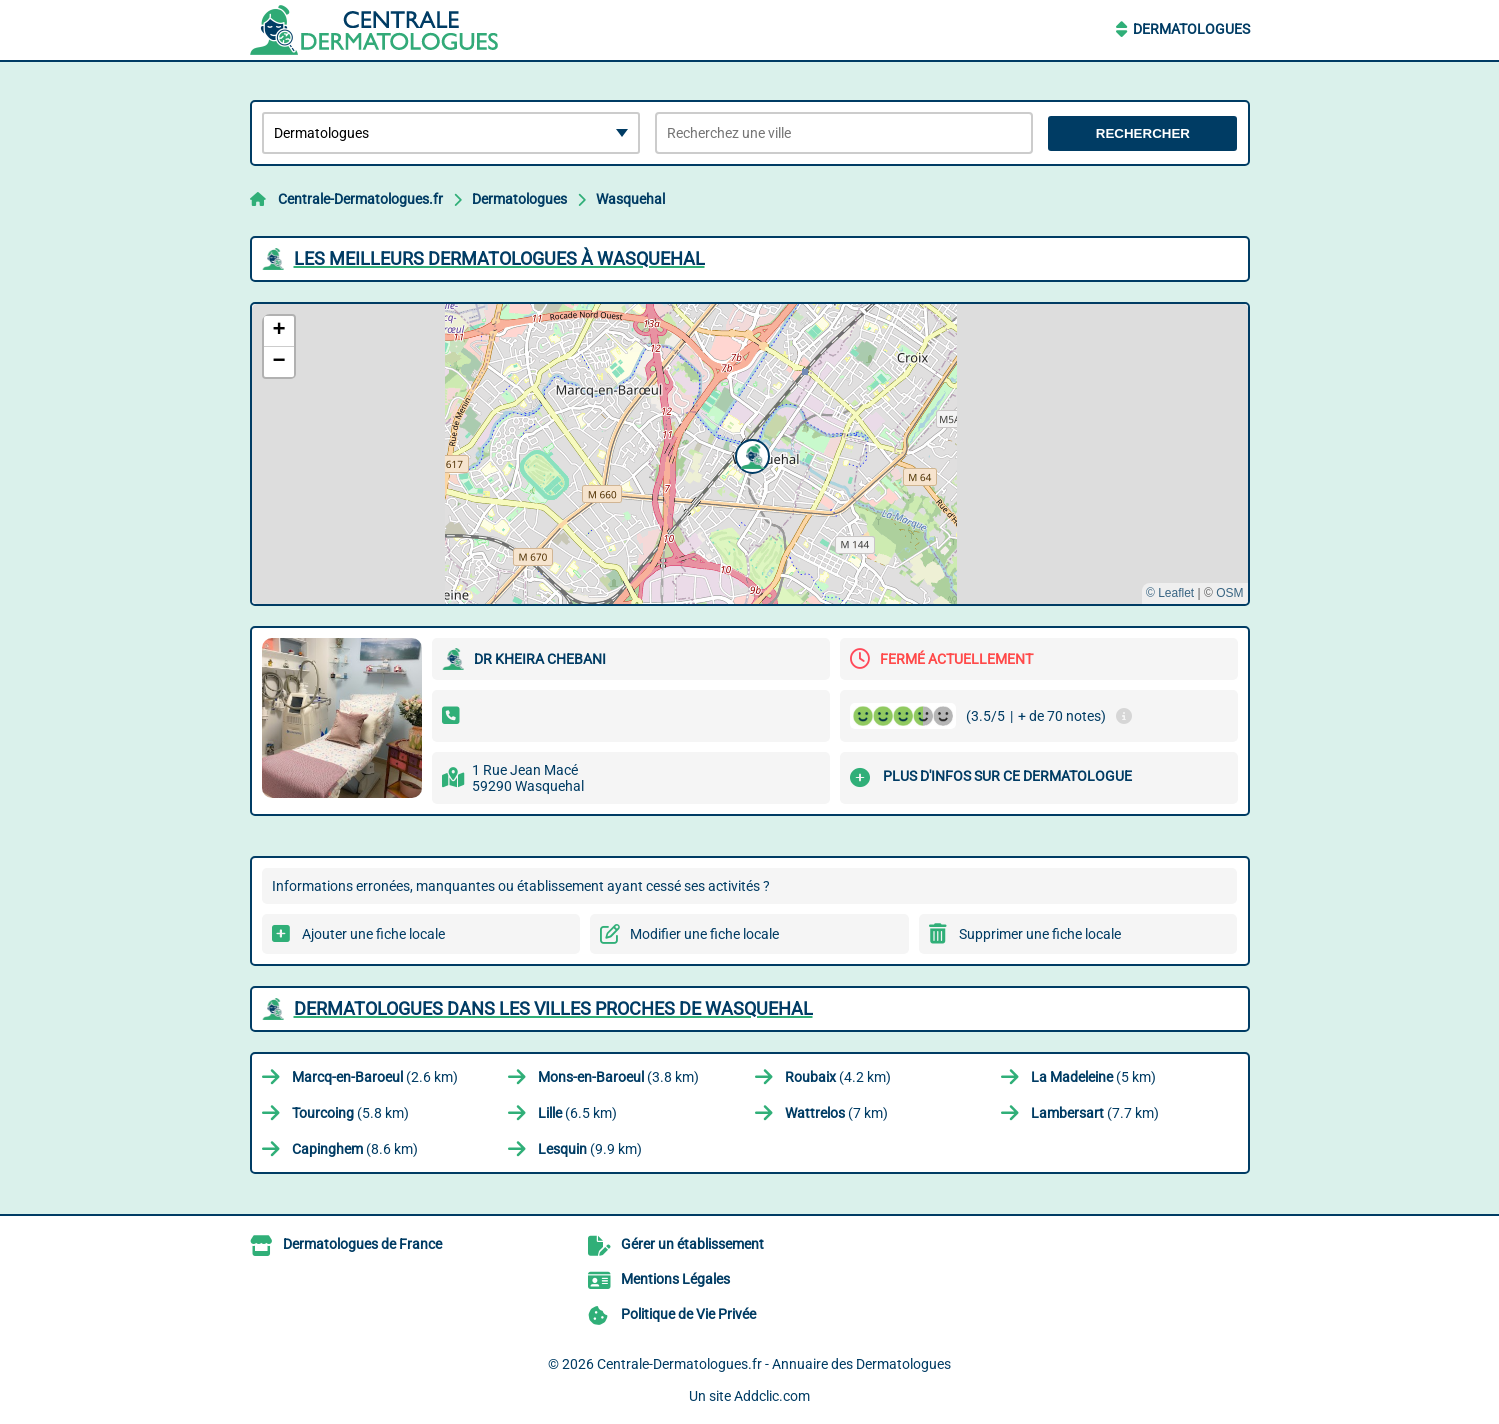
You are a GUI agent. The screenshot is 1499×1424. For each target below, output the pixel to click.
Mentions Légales (675, 1279)
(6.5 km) (577, 1113)
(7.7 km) (1095, 1113)
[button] (750, 454)
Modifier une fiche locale (704, 934)
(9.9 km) (590, 1149)
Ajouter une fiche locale (373, 934)
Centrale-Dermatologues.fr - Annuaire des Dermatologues (774, 1364)
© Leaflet (1170, 593)
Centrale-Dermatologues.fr (360, 199)
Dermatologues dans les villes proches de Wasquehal (553, 1008)
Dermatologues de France (362, 1244)
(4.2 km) (838, 1077)
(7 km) (836, 1113)
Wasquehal (630, 199)
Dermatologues (1191, 29)
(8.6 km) (355, 1149)
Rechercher (1143, 133)
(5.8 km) (350, 1113)
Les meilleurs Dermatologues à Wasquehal (499, 258)
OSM (1229, 593)
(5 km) (1093, 1077)
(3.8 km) (618, 1077)
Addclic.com (772, 1396)
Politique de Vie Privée (688, 1314)
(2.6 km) (375, 1077)
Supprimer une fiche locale (1040, 934)
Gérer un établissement (692, 1244)
